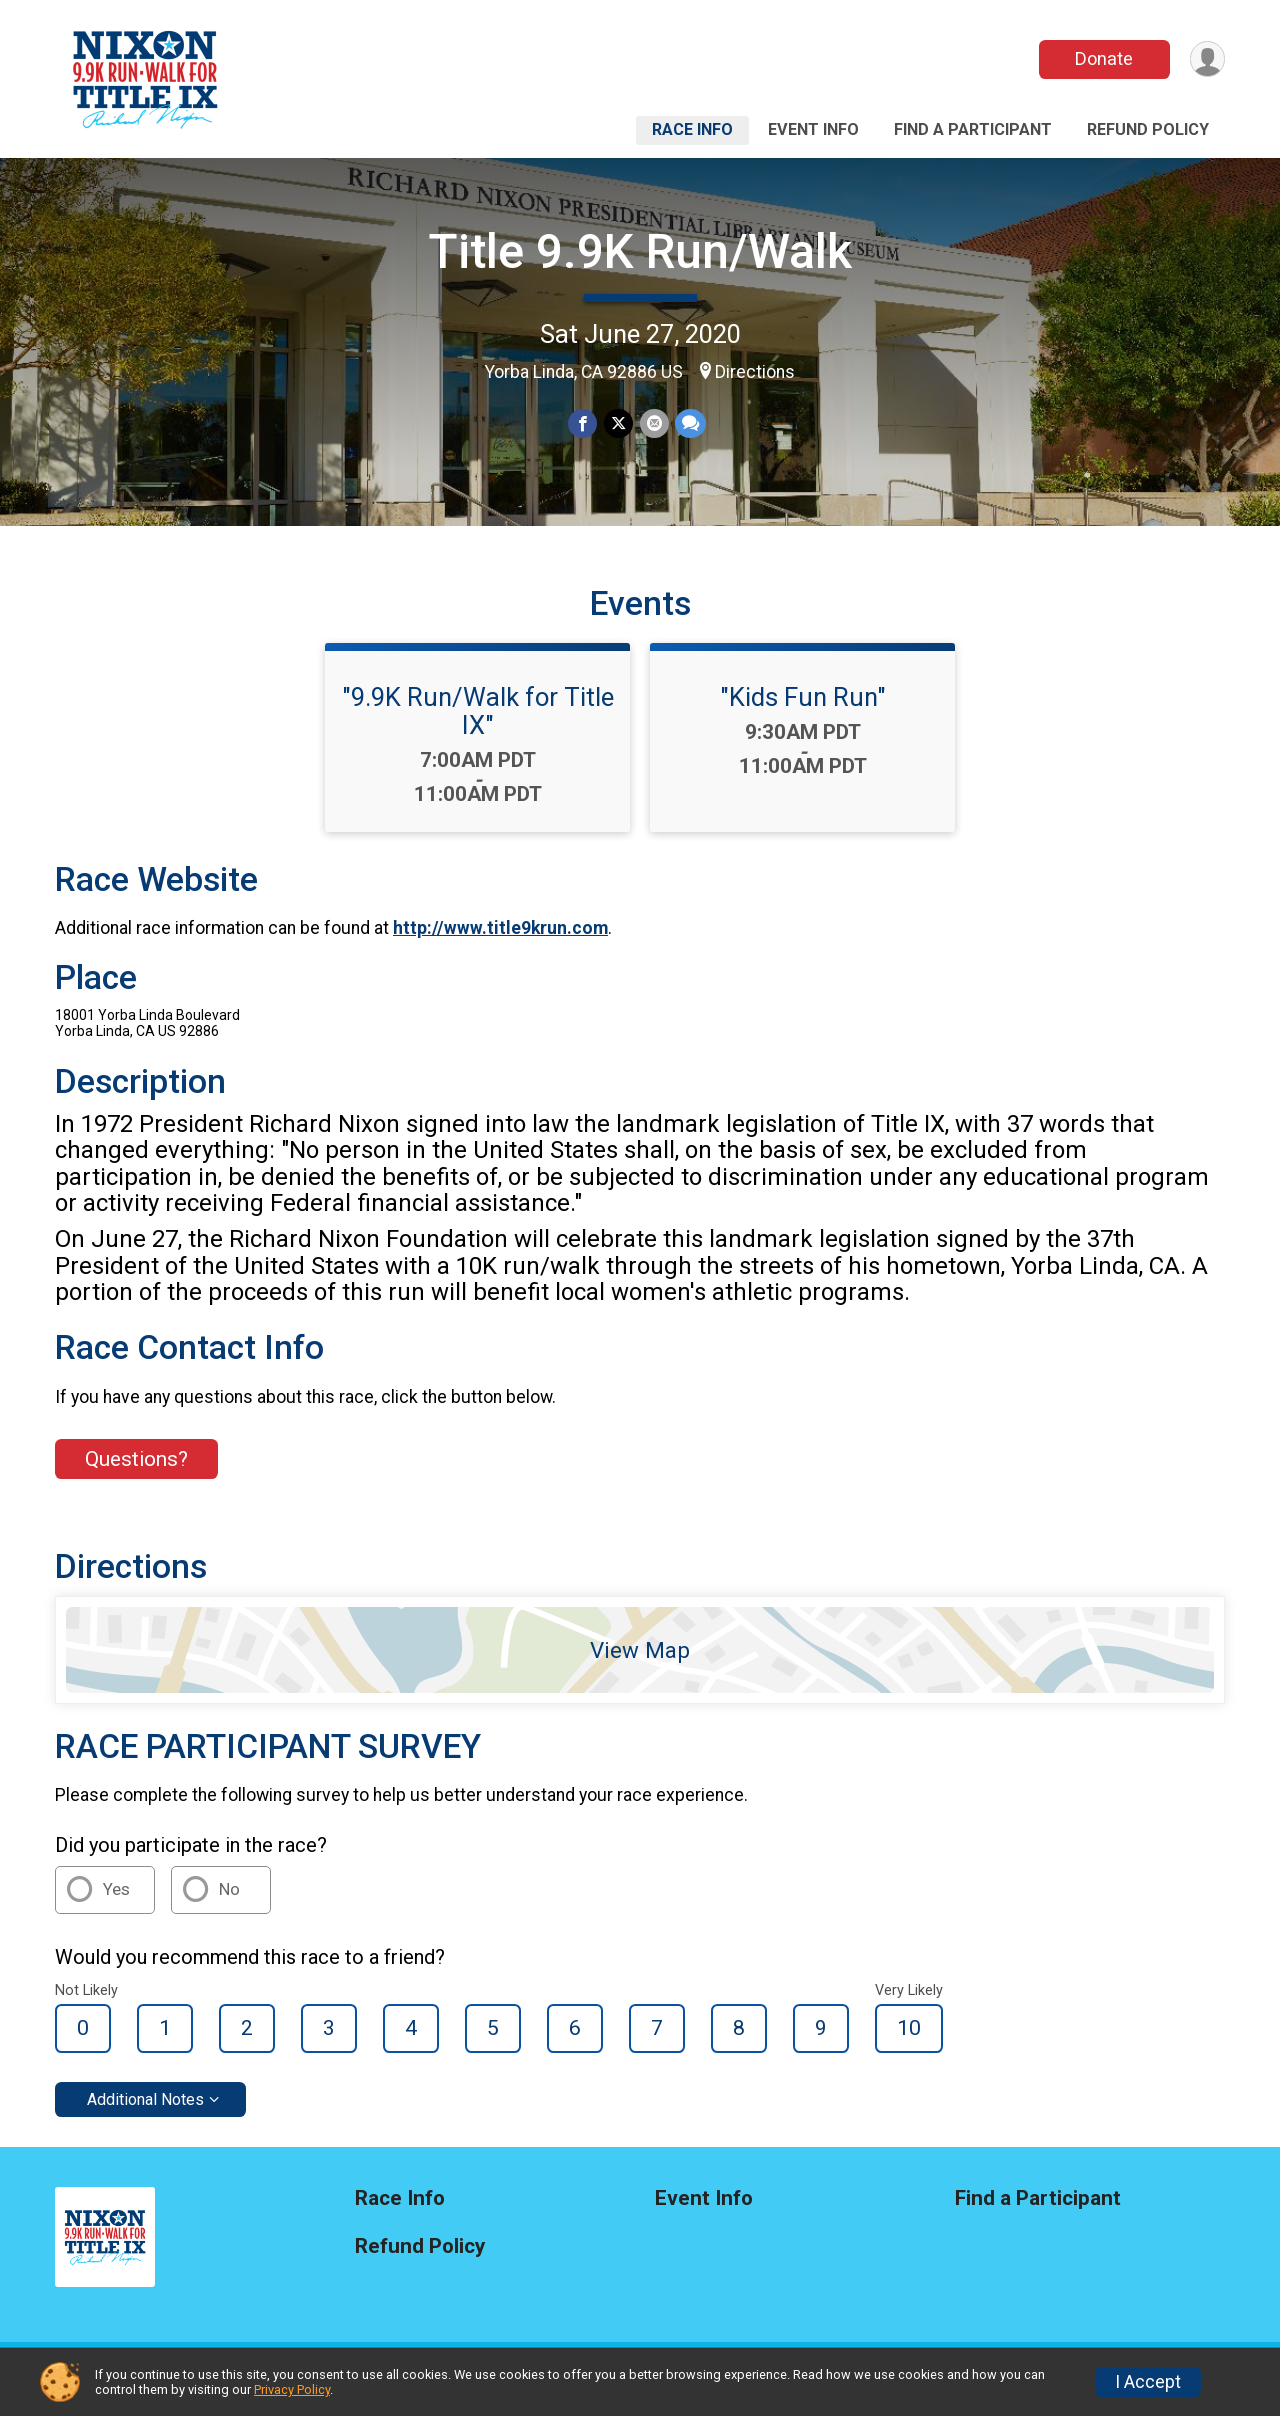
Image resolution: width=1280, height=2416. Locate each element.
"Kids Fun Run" (803, 709)
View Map (640, 1662)
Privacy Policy (292, 2389)
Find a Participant (973, 129)
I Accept (1148, 2382)
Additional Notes (145, 2111)
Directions (755, 372)
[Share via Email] (653, 423)
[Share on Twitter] (618, 423)
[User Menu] (1206, 59)
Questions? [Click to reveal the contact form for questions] (136, 1471)
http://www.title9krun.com (500, 941)
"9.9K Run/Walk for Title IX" (478, 723)
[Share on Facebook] (583, 423)
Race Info (692, 129)
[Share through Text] (689, 423)
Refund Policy (1148, 129)
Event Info (813, 129)
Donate (1103, 58)
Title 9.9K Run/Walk (640, 251)
